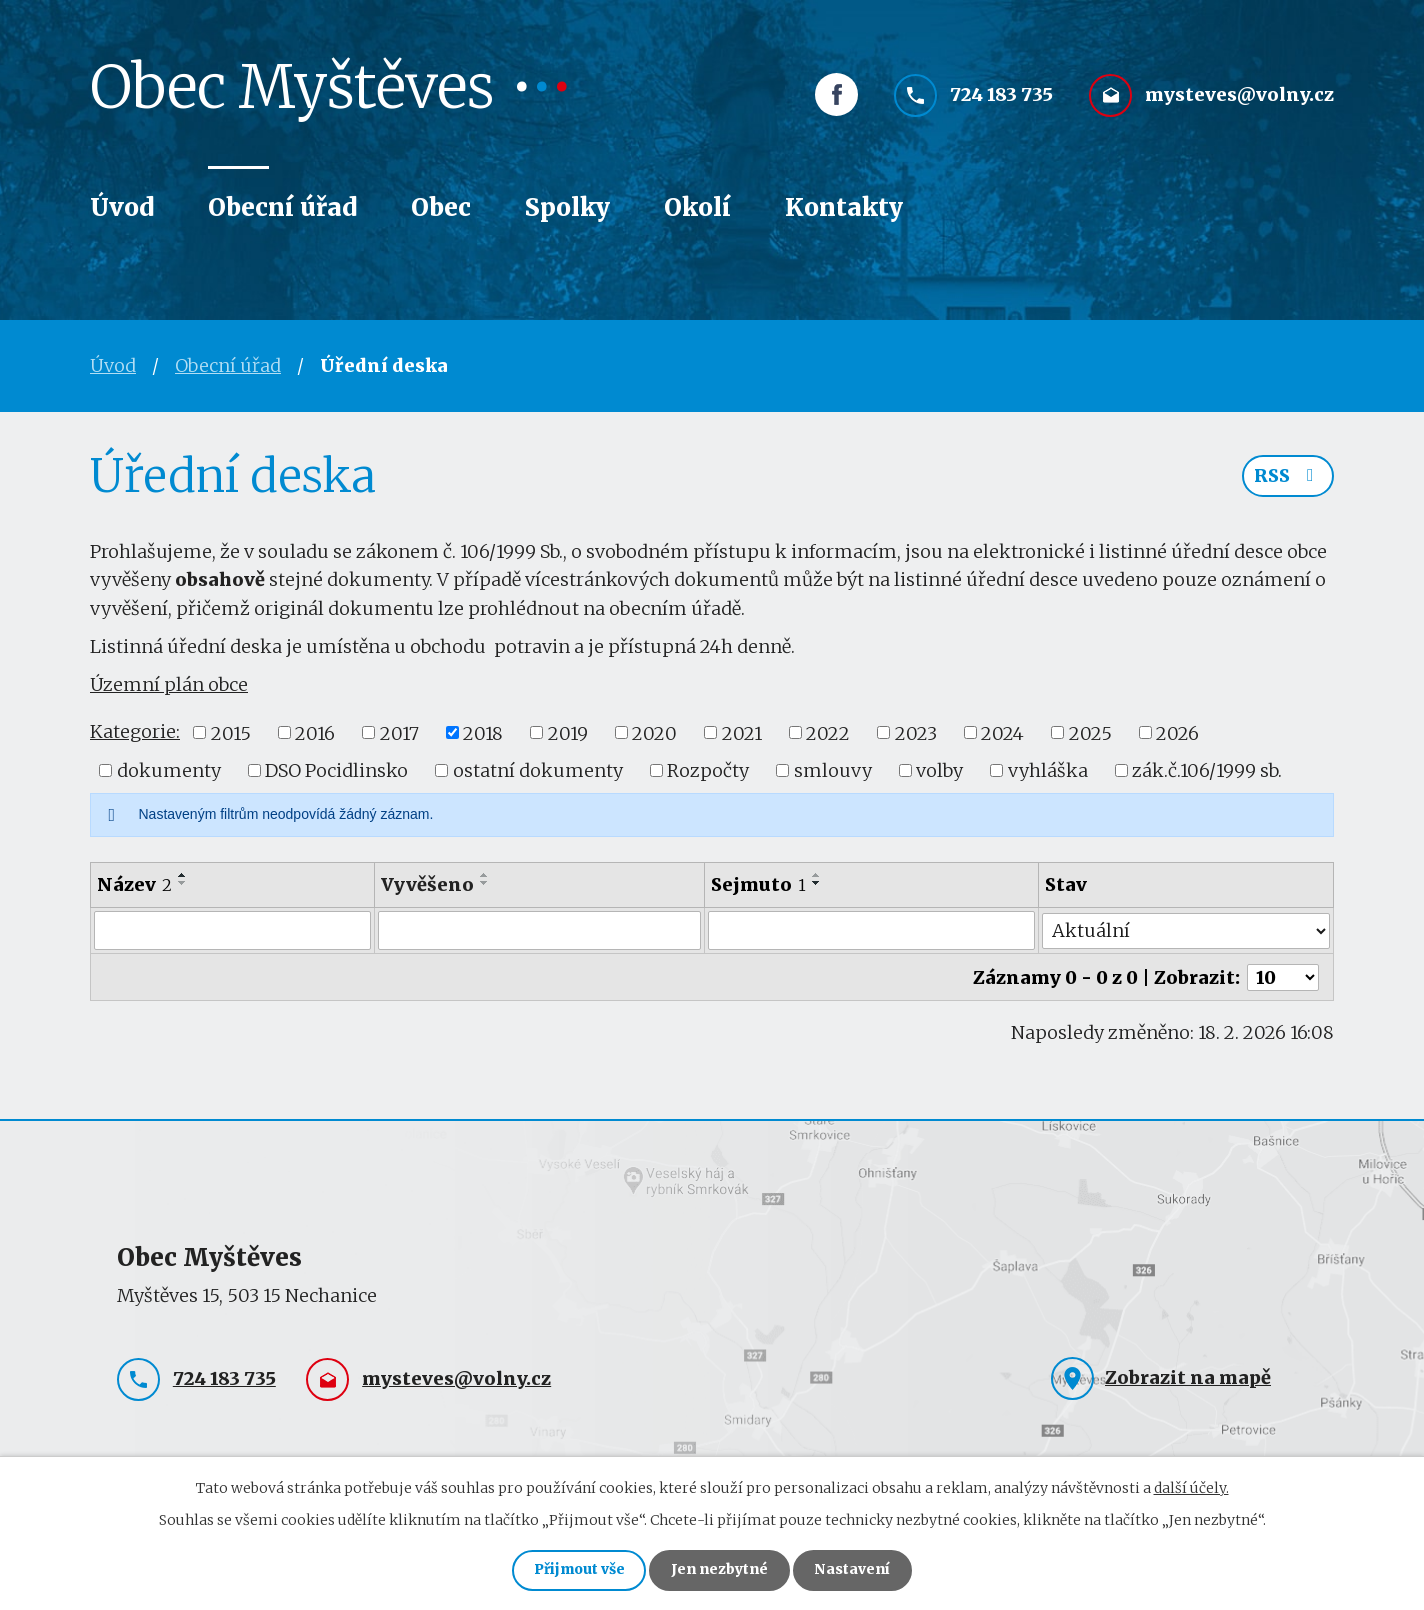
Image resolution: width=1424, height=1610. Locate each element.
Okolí (697, 207)
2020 (654, 732)
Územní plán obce (169, 684)
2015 (231, 732)
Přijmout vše (576, 1570)
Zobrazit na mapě (1188, 1375)
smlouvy (833, 770)
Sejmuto (758, 884)
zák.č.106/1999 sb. (1207, 770)
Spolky (567, 207)
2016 (315, 732)
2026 (1177, 732)
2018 (483, 732)
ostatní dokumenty (538, 770)
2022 (828, 732)
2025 (1090, 732)
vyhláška (1048, 770)
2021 (742, 732)
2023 (916, 732)
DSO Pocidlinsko (336, 770)
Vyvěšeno (427, 884)
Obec (441, 207)
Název (134, 884)
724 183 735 (1001, 97)
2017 (399, 732)
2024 (1002, 732)
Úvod (122, 207)
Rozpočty (708, 770)
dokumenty (169, 770)
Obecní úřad (282, 207)
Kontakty (844, 207)
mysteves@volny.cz (1239, 97)
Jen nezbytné (720, 1570)
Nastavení (856, 1570)
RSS (1288, 477)
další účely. (1191, 1486)
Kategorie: (135, 731)
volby (939, 770)
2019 (568, 732)
